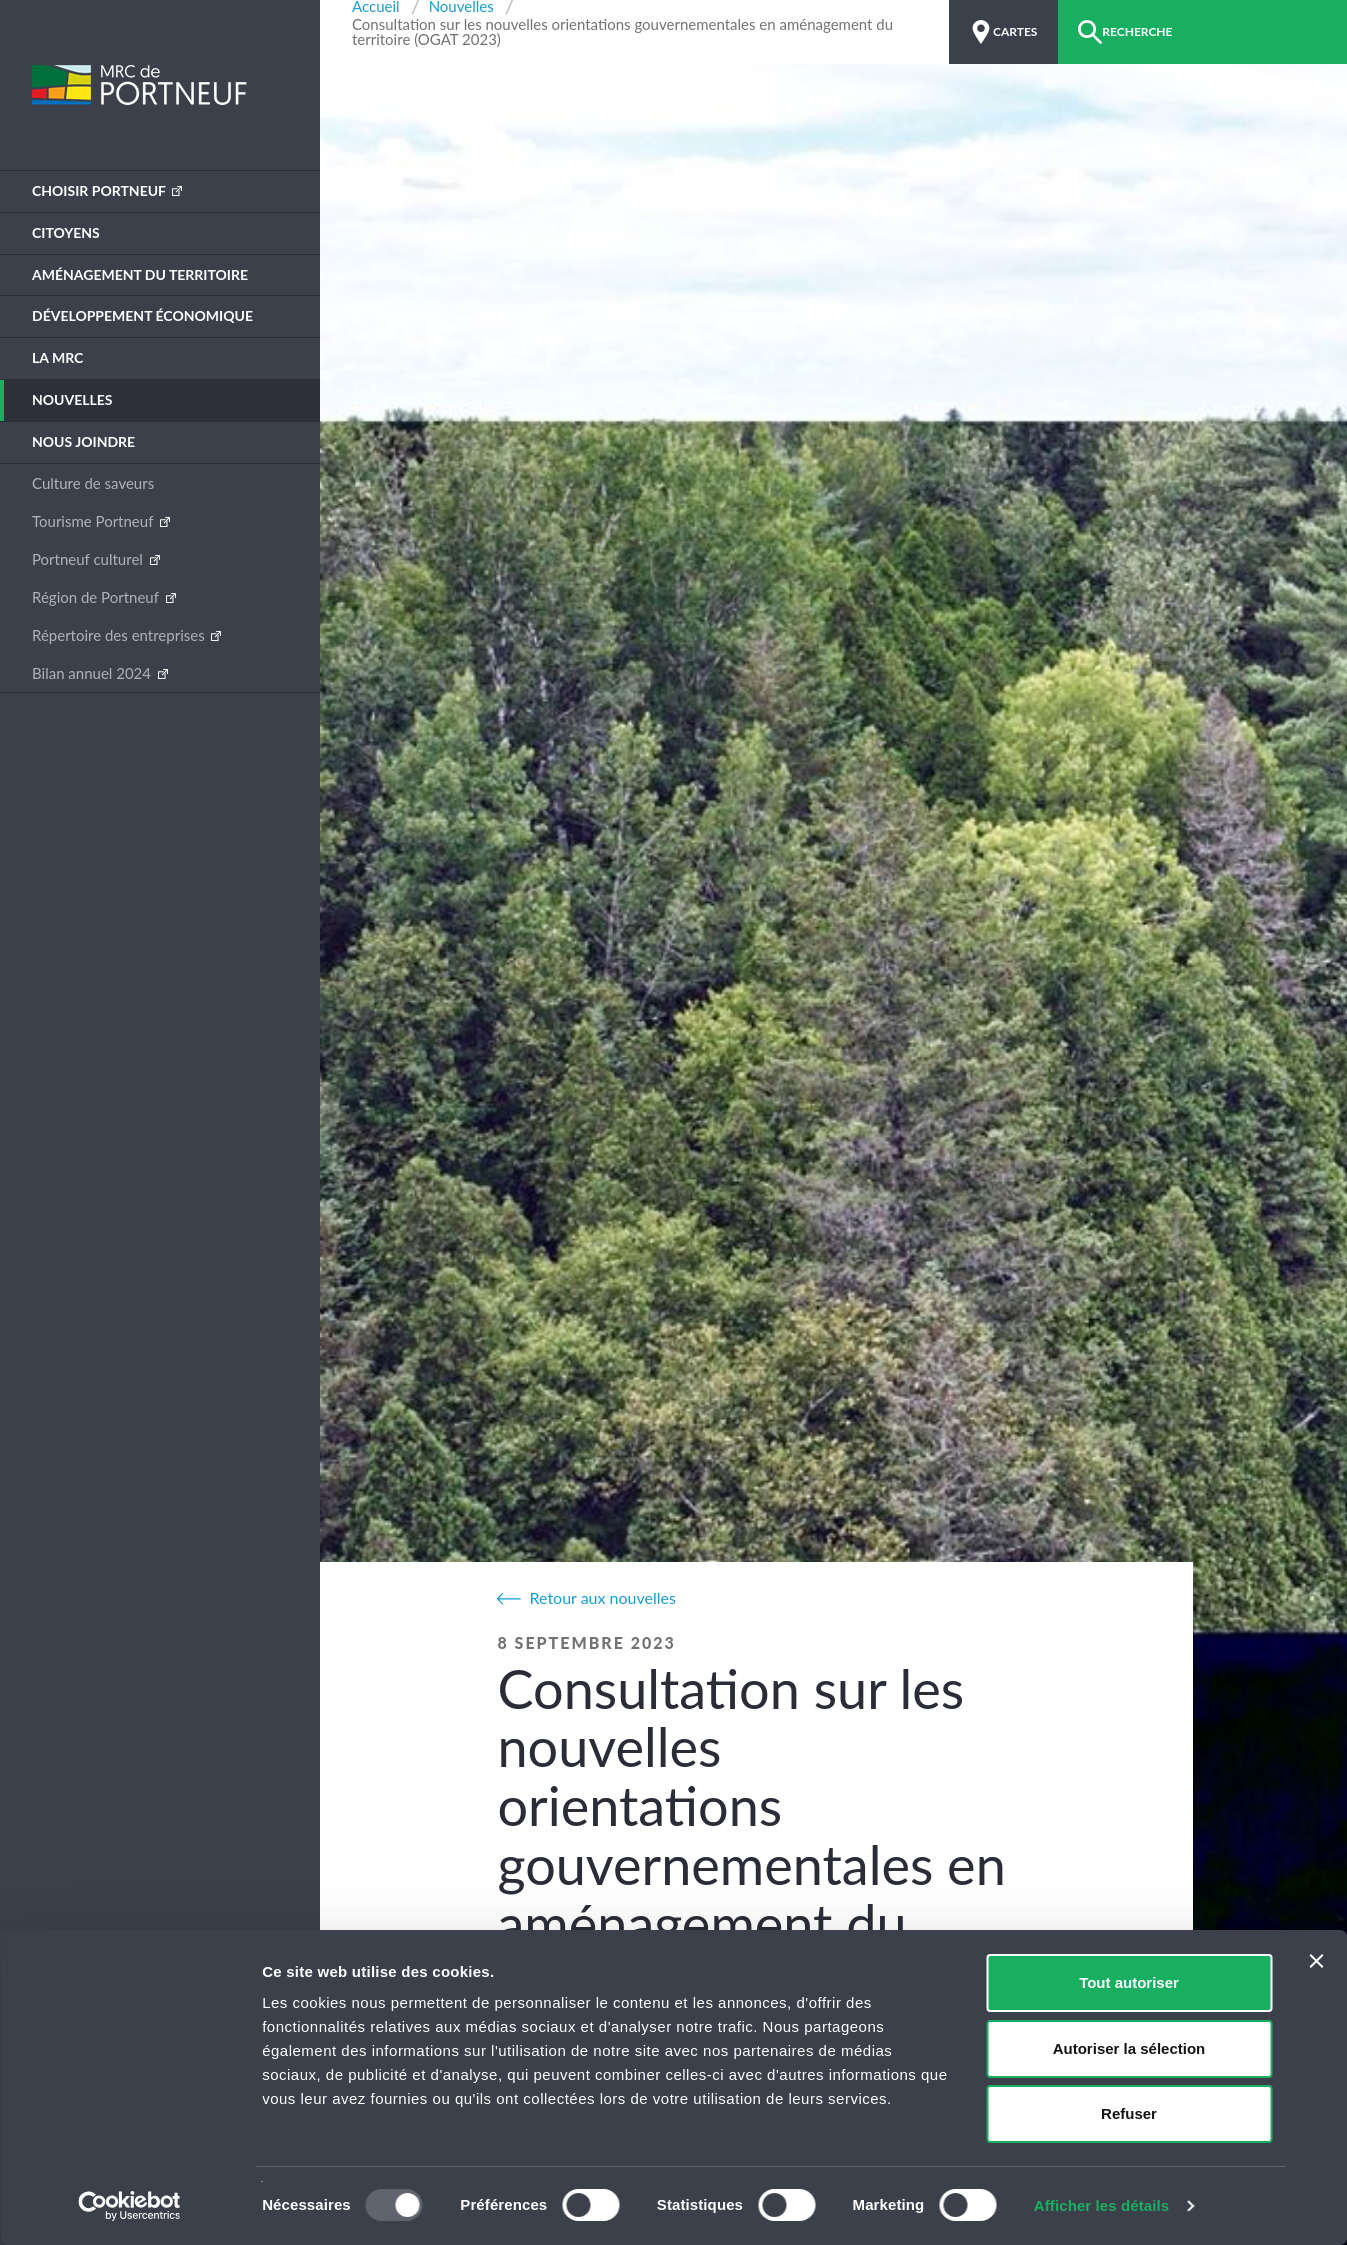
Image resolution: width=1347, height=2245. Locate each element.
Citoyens (66, 232)
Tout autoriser (1129, 1982)
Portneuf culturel (89, 559)
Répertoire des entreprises (120, 635)
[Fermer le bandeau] (1316, 1961)
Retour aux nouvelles (602, 1597)
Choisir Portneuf (100, 190)
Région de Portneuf (97, 597)
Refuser (1129, 2113)
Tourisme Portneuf (94, 521)
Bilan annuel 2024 (93, 673)
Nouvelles (72, 399)
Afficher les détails (1101, 2205)
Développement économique (142, 315)
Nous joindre (83, 441)
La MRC (57, 357)
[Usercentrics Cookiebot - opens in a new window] (129, 2206)
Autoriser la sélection (1129, 2048)
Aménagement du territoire (140, 274)
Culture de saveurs (93, 483)
